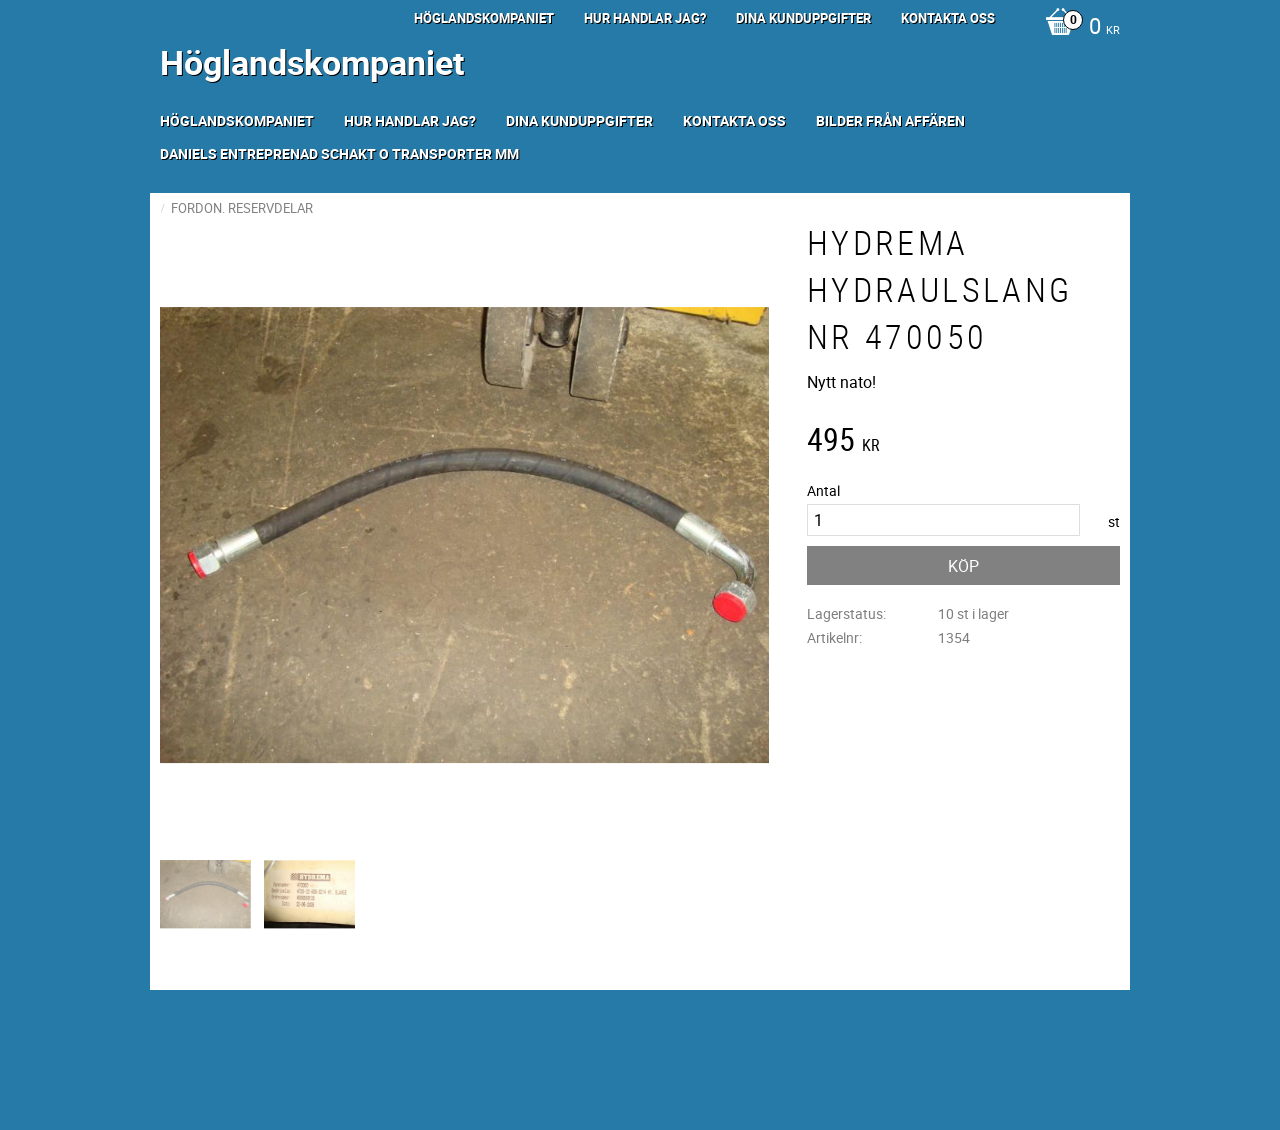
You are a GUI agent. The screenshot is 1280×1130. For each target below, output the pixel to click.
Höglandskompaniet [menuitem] (484, 18)
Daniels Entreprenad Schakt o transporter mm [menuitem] (339, 153)
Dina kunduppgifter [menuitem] (803, 18)
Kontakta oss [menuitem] (948, 18)
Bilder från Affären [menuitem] (890, 120)
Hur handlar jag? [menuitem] (645, 18)
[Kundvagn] (1077, 28)
